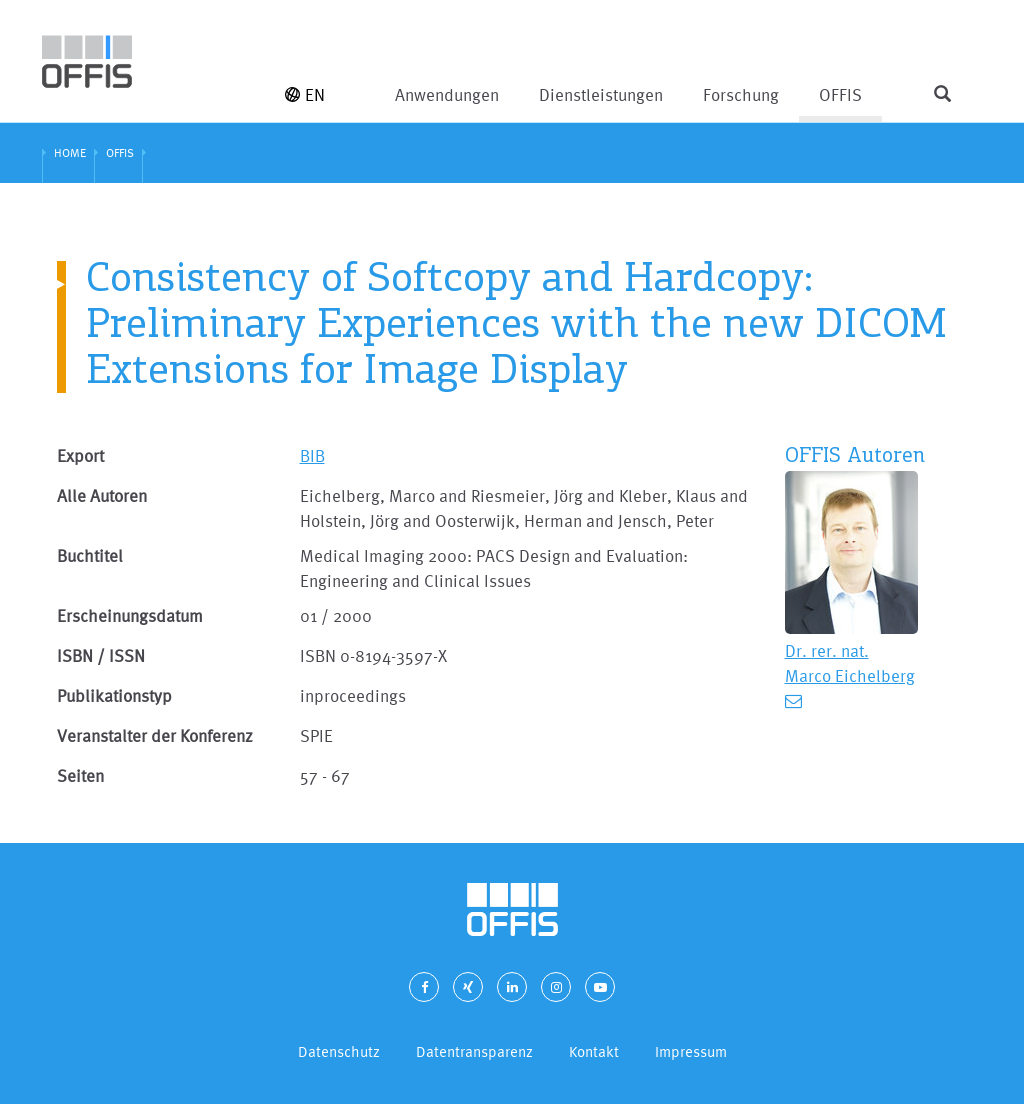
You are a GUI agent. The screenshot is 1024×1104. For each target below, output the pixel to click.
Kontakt (594, 1051)
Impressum (691, 1051)
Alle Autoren (102, 495)
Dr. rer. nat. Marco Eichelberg (850, 663)
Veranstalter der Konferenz (155, 735)
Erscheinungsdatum (130, 615)
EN (305, 94)
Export (80, 455)
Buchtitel (90, 555)
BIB (312, 455)
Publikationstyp (114, 695)
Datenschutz (339, 1051)
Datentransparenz (474, 1051)
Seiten (80, 775)
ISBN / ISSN (101, 655)
